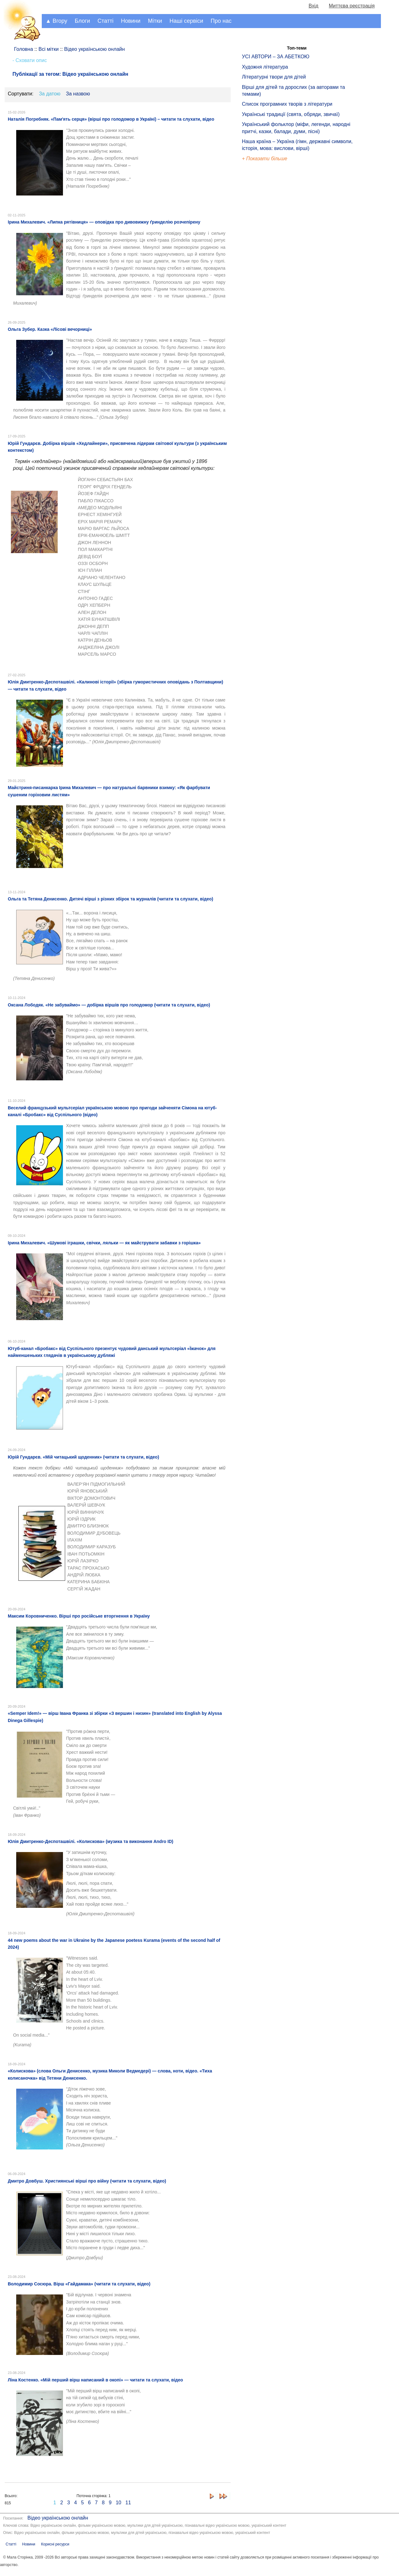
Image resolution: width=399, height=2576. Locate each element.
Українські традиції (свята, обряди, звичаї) (291, 114)
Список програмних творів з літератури (287, 104)
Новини (131, 21)
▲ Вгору (56, 21)
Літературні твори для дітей (274, 77)
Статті (105, 21)
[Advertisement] (271, 268)
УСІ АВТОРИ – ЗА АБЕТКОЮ (276, 56)
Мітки (155, 21)
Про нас (221, 21)
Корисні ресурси (55, 2544)
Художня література (265, 67)
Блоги (82, 21)
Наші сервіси (186, 21)
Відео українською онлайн (57, 2518)
